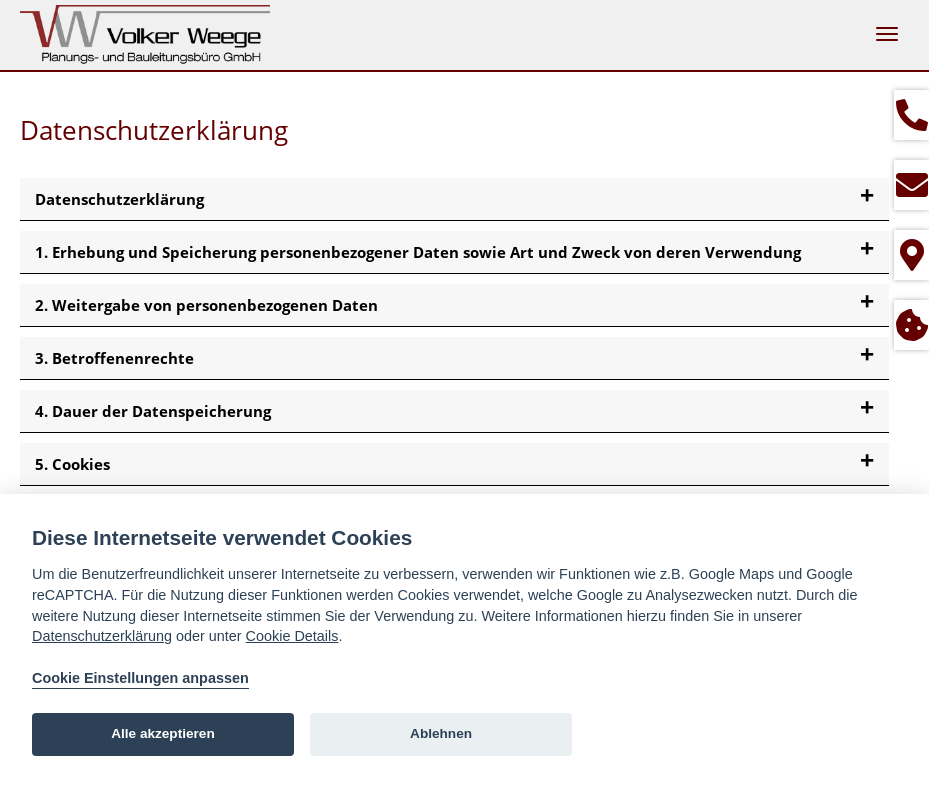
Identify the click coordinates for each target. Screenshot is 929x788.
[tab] (454, 199)
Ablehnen (441, 733)
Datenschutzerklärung (102, 636)
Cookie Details (292, 636)
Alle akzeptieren (163, 733)
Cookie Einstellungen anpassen (140, 678)
